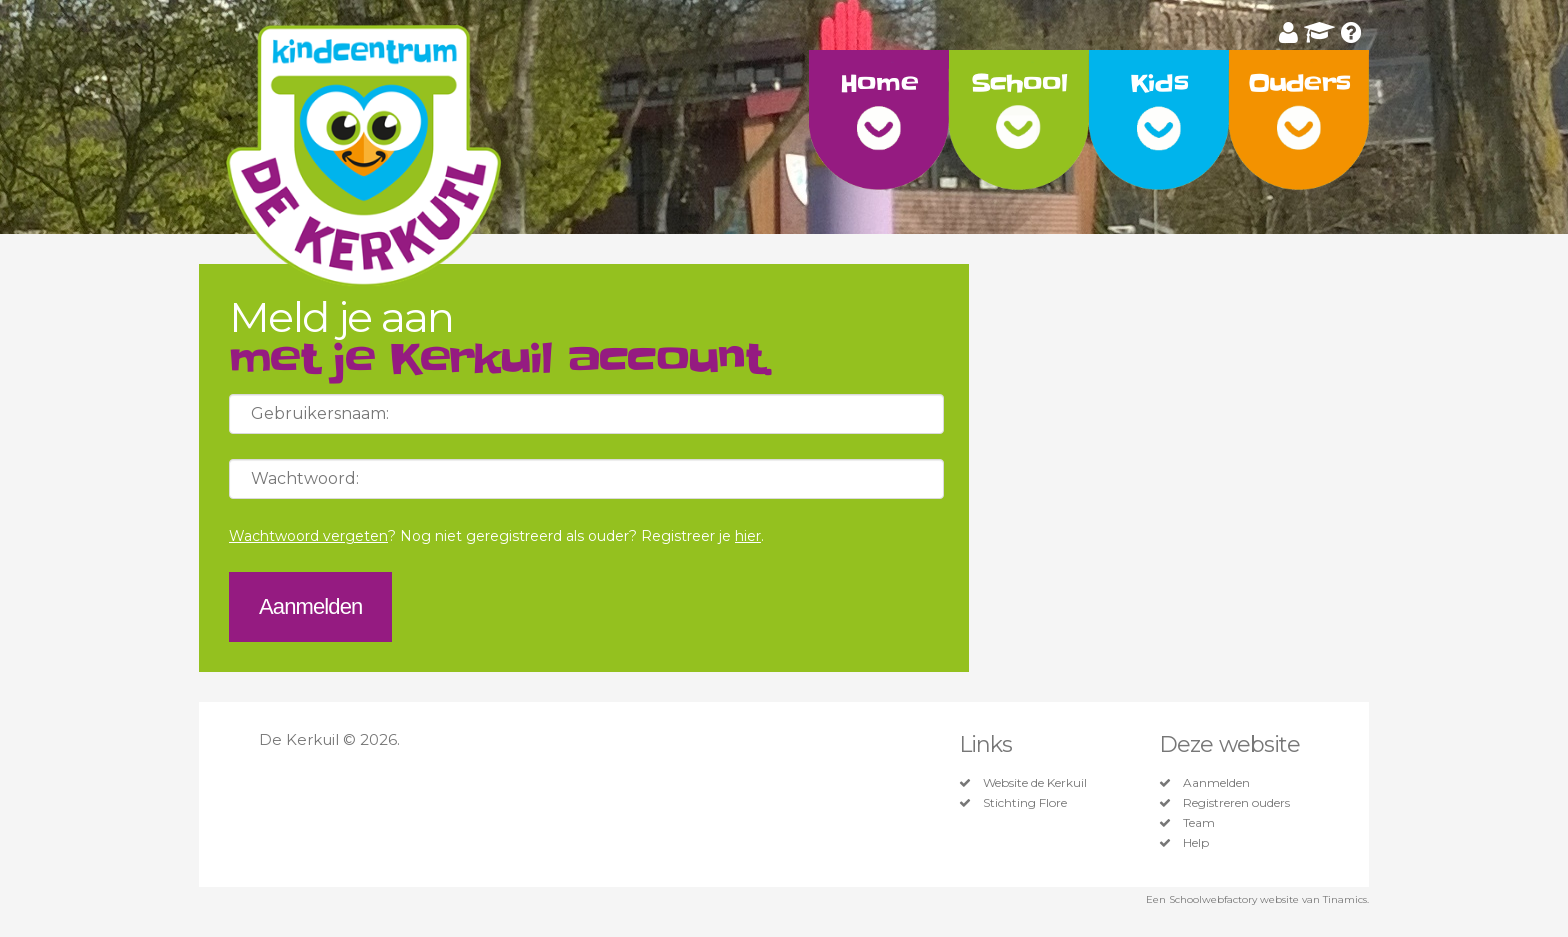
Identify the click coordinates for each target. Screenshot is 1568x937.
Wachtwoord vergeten (308, 536)
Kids (1158, 83)
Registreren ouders (1236, 803)
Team (1199, 823)
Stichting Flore (1025, 803)
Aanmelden (1216, 783)
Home (878, 83)
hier (748, 536)
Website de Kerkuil (1035, 783)
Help (1196, 843)
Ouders (1299, 83)
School (1019, 83)
